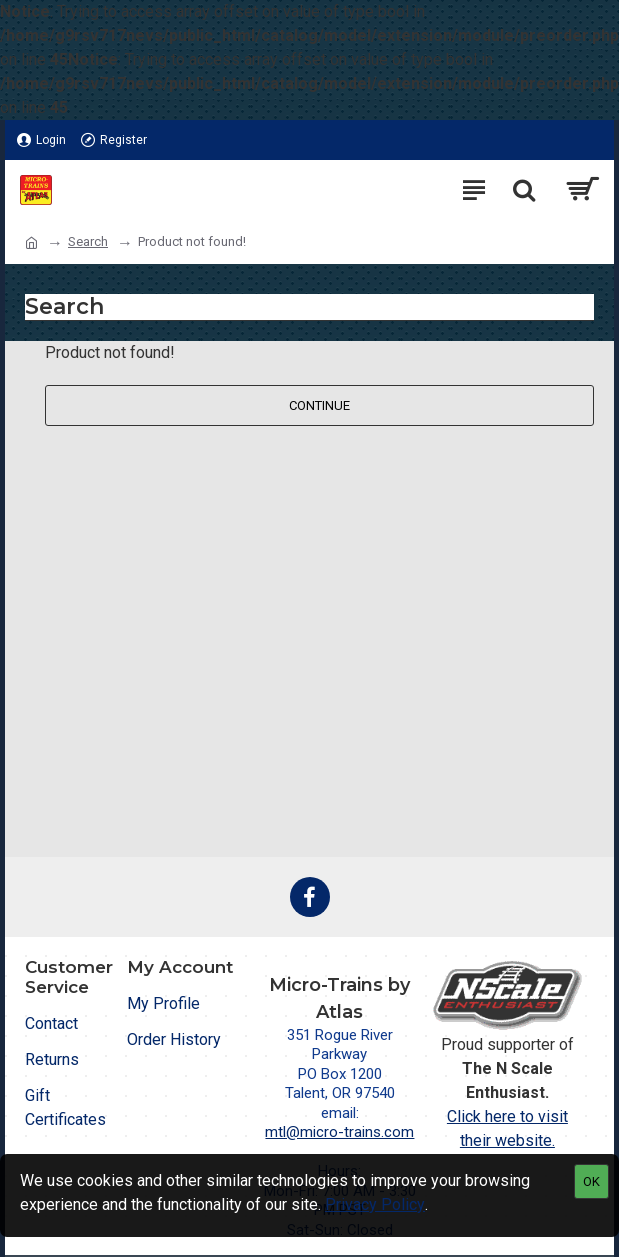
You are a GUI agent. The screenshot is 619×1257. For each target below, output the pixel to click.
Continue (319, 405)
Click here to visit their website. (507, 1128)
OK (591, 1181)
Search (88, 241)
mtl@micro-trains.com (339, 1132)
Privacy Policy (375, 1204)
